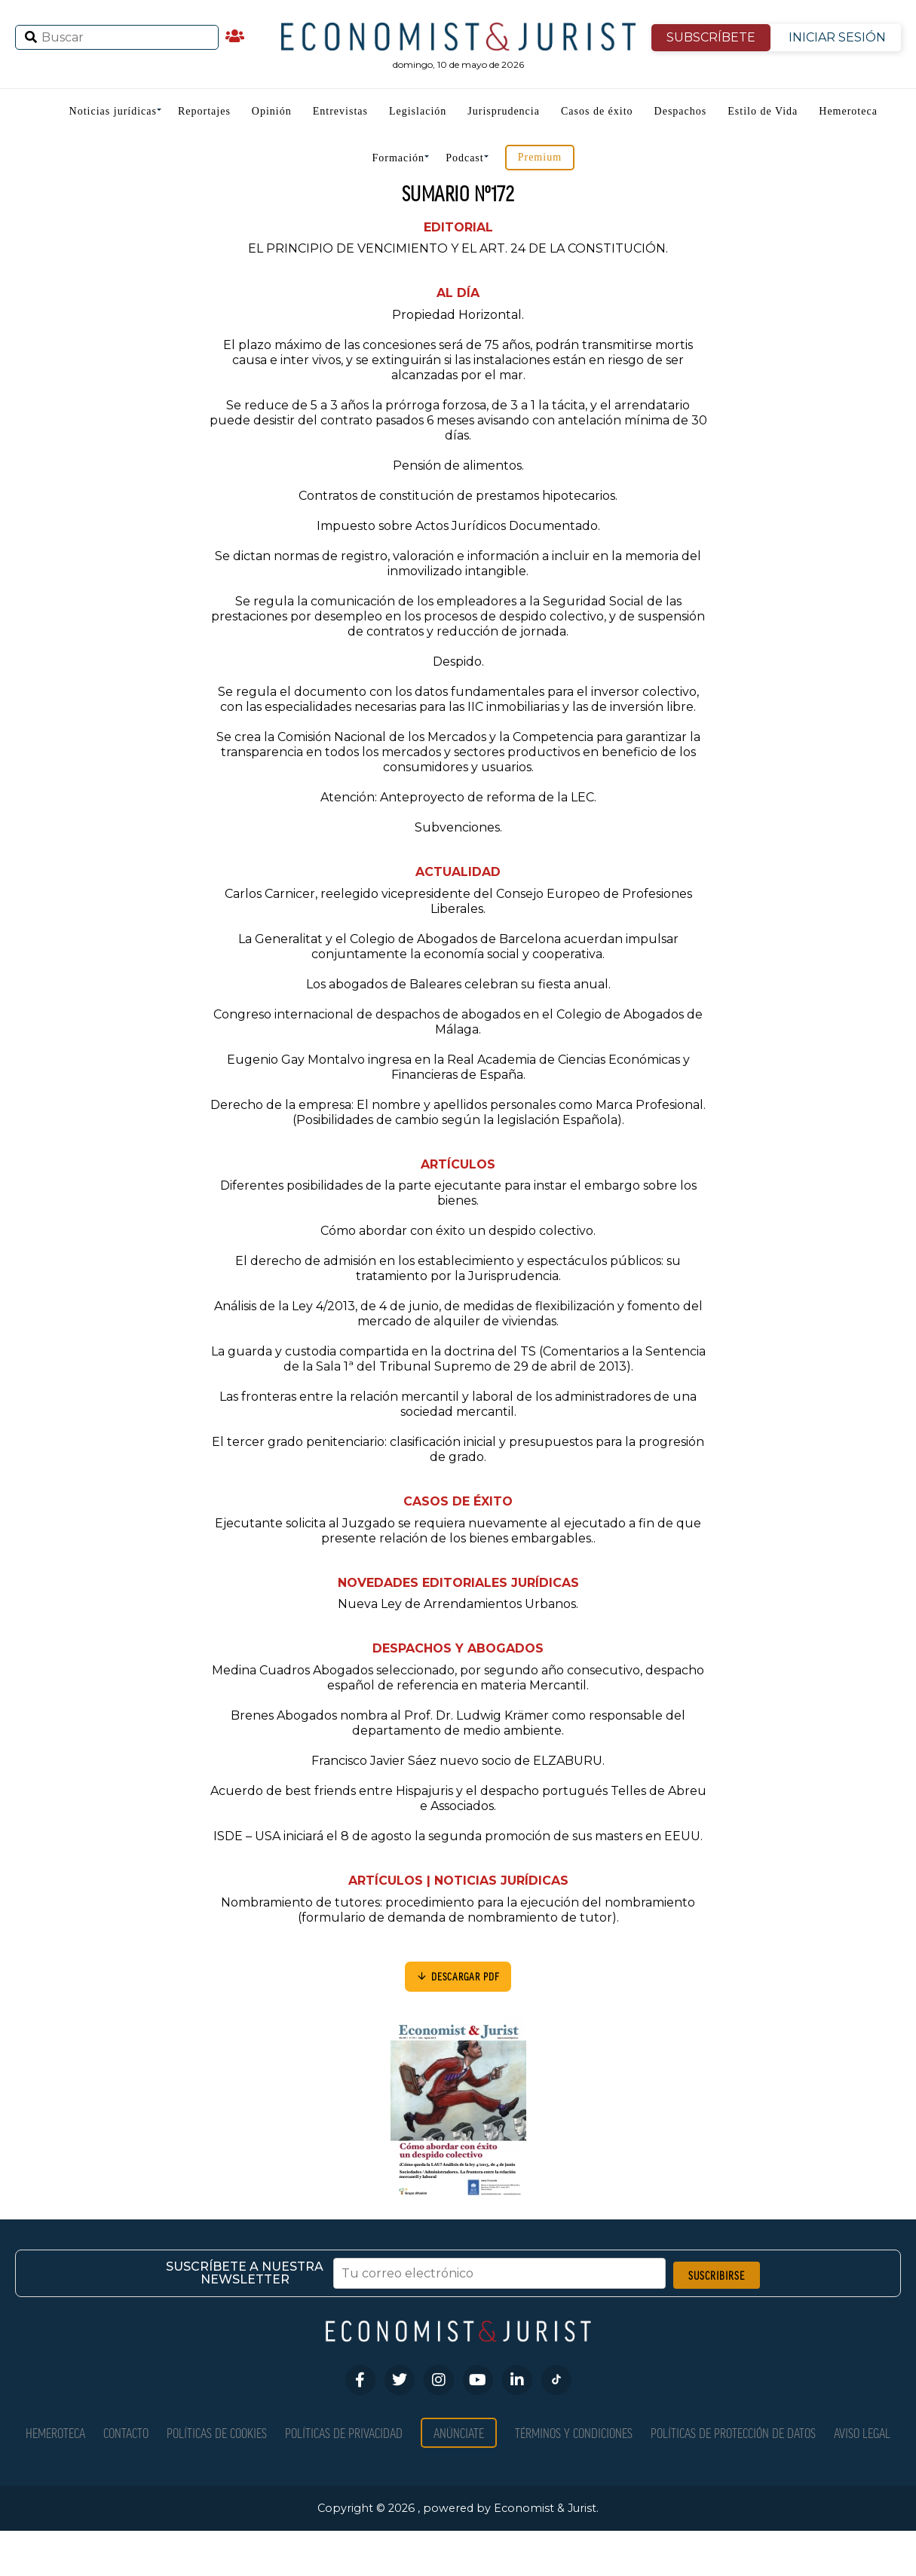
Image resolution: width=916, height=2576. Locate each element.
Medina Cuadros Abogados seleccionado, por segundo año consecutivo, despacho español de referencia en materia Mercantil (458, 1677)
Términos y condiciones (574, 2432)
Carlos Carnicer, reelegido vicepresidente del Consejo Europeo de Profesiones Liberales (458, 901)
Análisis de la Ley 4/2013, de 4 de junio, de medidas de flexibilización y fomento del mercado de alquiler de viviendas (458, 1313)
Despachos (680, 111)
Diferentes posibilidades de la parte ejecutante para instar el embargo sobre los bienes (458, 1193)
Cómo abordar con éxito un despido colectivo (456, 1231)
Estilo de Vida (763, 111)
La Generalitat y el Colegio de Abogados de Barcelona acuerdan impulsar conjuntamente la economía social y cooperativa (458, 946)
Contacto (126, 2432)
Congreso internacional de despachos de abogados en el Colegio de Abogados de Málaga (458, 1022)
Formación (398, 158)
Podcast (465, 158)
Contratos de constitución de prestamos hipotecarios (457, 496)
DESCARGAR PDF (458, 1976)
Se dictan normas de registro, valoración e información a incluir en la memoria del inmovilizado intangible (458, 563)
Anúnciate (458, 2432)
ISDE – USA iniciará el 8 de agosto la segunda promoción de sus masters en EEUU (456, 1836)
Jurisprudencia (503, 111)
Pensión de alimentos (457, 465)
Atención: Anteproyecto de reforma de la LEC (457, 797)
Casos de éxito (597, 111)
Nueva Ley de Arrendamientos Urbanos (457, 1604)
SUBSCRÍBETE (710, 37)
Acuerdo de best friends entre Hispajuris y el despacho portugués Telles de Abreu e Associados (458, 1798)
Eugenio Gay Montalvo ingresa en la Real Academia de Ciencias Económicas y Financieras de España (458, 1067)
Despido (457, 661)
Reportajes (204, 111)
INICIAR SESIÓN (837, 37)
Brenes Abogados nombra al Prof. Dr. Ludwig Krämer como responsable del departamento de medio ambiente (458, 1723)
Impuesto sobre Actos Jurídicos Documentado (457, 526)
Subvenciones (457, 827)
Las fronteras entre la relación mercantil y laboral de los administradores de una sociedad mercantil (458, 1404)
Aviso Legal (862, 2432)
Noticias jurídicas (113, 111)
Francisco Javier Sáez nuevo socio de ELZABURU (456, 1761)
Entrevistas (340, 111)
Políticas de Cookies (217, 2432)
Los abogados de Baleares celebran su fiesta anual (457, 984)
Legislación (417, 111)
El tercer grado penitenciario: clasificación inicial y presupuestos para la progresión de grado (458, 1449)
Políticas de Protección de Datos (733, 2432)
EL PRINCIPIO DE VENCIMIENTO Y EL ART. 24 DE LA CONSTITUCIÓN (457, 248)
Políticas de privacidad (344, 2432)
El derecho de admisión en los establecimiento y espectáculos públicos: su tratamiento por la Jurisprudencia (458, 1268)
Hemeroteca (848, 111)
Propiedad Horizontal (457, 315)
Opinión (272, 111)
